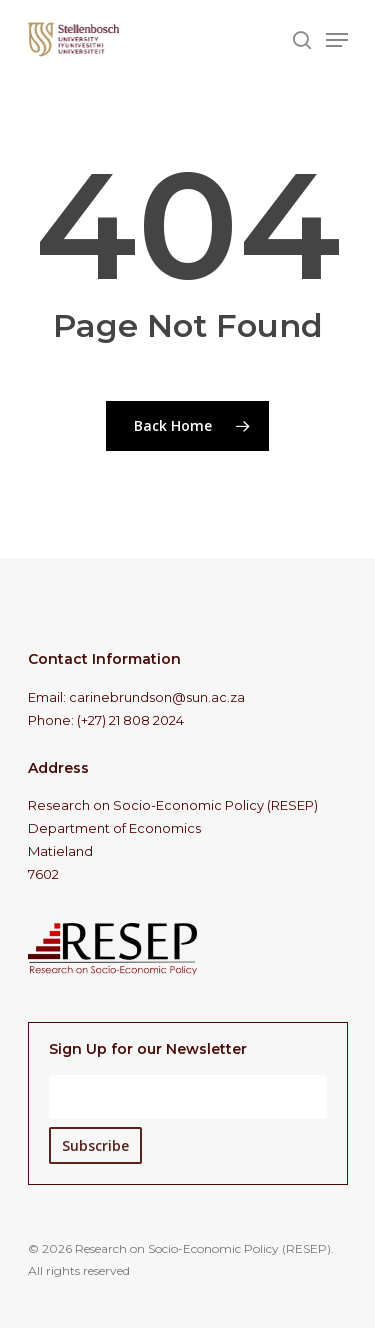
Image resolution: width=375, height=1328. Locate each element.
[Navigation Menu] (337, 40)
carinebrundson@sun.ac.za (157, 697)
